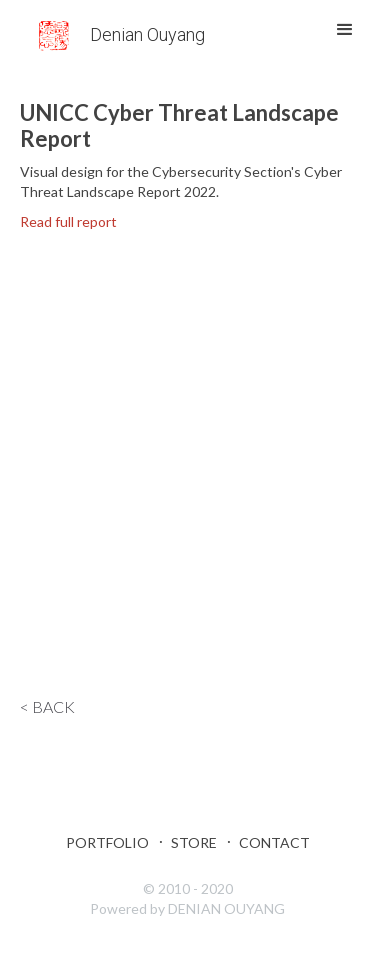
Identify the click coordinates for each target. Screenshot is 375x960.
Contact (274, 842)
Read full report (68, 221)
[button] (345, 30)
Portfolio (107, 842)
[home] (120, 31)
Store (194, 842)
